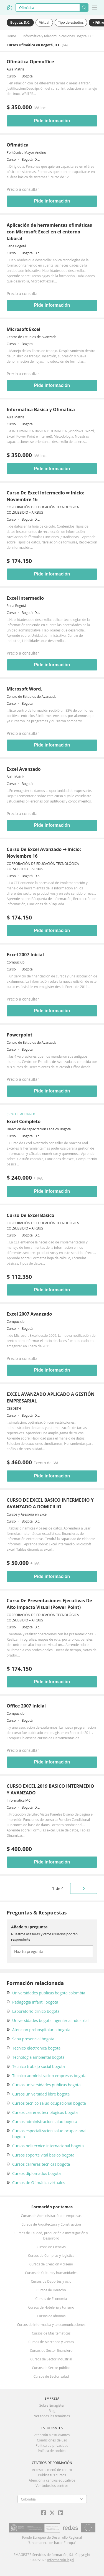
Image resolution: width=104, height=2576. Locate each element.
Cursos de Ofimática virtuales (38, 2182)
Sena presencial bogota (33, 2038)
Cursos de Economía (51, 2298)
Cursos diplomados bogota (36, 2173)
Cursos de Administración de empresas (51, 2215)
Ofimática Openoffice (30, 61)
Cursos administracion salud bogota (44, 2121)
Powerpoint (19, 1035)
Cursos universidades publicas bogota (46, 2084)
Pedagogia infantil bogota (35, 2002)
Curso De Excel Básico (30, 1215)
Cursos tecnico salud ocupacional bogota (49, 2103)
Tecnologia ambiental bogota (38, 2057)
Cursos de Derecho (51, 2290)
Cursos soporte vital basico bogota (43, 2155)
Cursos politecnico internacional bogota (48, 2145)
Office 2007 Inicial (26, 1706)
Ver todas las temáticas (52, 2416)
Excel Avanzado (24, 769)
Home (11, 36)
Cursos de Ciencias (51, 2247)
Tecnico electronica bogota (36, 2048)
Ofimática (18, 145)
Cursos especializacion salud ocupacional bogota (49, 2133)
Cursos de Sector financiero (51, 2350)
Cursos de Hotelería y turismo (51, 2307)
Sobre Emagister (52, 2405)
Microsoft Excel (23, 329)
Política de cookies (52, 2450)
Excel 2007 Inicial (25, 955)
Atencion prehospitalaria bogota (41, 2029)
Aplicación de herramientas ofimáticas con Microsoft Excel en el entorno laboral (49, 232)
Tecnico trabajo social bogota (38, 2066)
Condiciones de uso (52, 2440)
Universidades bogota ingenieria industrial (50, 2020)
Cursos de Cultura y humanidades (51, 2272)
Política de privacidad (52, 2445)
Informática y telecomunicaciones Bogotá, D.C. (59, 36)
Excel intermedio (25, 598)
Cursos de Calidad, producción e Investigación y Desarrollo (51, 2236)
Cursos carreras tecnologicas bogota (45, 2112)
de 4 (58, 1888)
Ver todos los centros (52, 2485)
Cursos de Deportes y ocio (51, 2281)
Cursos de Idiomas (51, 2316)
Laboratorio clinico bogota (36, 2011)
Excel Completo (23, 1121)
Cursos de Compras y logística (51, 2255)
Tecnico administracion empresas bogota (49, 2075)
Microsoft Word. (24, 689)
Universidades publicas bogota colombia (48, 1993)
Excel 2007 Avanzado (29, 1314)
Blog (52, 2410)
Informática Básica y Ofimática (41, 409)
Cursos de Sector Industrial (51, 2359)
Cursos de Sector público (51, 2367)
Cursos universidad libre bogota (41, 2094)
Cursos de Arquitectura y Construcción (51, 2224)
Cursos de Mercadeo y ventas (51, 2342)
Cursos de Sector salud (51, 2376)
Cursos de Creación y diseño (51, 2264)
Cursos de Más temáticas (51, 2333)
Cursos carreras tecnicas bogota (41, 2164)
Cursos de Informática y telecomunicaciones (51, 2324)
